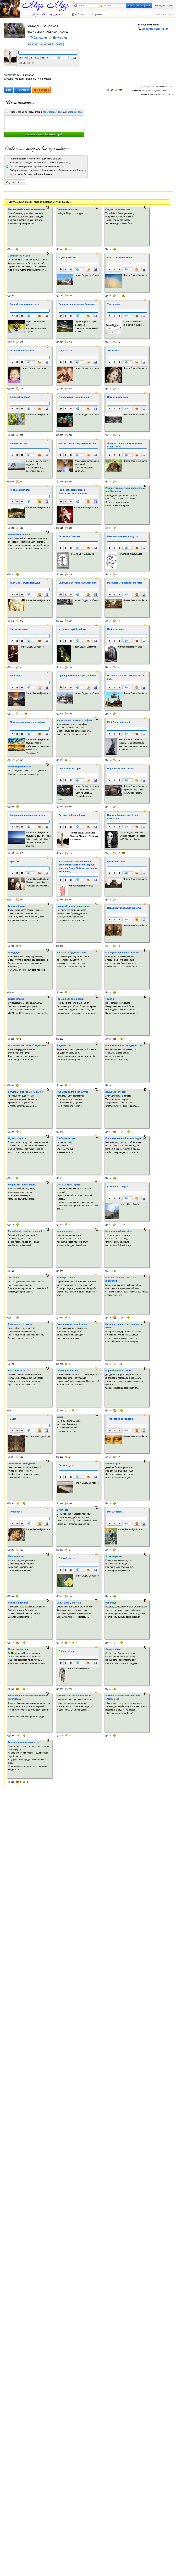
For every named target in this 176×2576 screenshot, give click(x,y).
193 (61, 482)
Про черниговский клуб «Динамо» (77, 675)
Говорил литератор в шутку (122, 536)
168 (61, 1178)
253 (61, 1411)
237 (110, 249)
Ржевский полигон (20, 490)
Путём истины (115, 629)
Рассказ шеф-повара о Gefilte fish (77, 443)
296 (110, 1318)
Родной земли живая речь (24, 304)
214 (61, 528)
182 (61, 900)
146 (61, 1132)
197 (110, 342)
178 (61, 946)
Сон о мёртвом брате (70, 768)
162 (61, 1271)
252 (110, 1132)
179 (61, 807)
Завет (13, 1419)
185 (24, 63)
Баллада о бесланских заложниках (78, 582)
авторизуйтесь (75, 112)
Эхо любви (113, 350)
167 (12, 1457)
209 (61, 760)
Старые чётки (66, 1651)
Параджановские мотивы (121, 768)
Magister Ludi (66, 350)
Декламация (61, 37)
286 (110, 482)
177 (12, 900)
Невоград (15, 675)
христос (32, 44)
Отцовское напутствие (22, 350)
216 (61, 296)
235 (110, 1364)
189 (12, 528)
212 (61, 342)
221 (110, 1039)
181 (110, 1550)
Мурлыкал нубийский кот (73, 629)
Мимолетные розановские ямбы (125, 582)
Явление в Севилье (69, 536)
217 (61, 249)
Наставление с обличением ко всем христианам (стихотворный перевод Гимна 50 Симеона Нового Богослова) (78, 866)
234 (110, 528)
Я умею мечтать (67, 257)
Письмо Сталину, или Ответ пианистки (122, 817)
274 (110, 1643)
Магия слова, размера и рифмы (27, 722)
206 (110, 435)
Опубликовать (15, 182)
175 (12, 621)
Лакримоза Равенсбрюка (153, 28)
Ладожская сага (18, 443)
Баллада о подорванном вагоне (27, 815)
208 (12, 435)
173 (110, 807)
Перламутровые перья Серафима (77, 304)
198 (12, 807)
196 (12, 482)
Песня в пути (66, 1465)
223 (61, 1643)
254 (110, 1225)
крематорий (46, 44)
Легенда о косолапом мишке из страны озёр (124, 445)
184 (110, 574)
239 (61, 1364)
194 (110, 389)
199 (110, 714)
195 (61, 435)
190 (12, 296)
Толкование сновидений (120, 1419)
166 (61, 667)
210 (12, 1039)
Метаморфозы (115, 1511)
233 (61, 1689)
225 (12, 1225)
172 (12, 1411)
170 (110, 1457)
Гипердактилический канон (74, 397)
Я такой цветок (67, 1558)
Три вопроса (114, 304)
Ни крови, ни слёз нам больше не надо (125, 677)
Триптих (14, 861)
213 (110, 853)
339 (12, 1782)
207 (110, 296)
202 (61, 1736)
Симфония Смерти (117, 1186)
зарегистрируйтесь (53, 112)
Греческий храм (116, 861)
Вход (130, 5)
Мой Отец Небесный (118, 722)
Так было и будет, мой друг (25, 582)
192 (12, 574)
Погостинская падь (117, 397)
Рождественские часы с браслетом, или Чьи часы (73, 492)
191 (110, 946)
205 (61, 621)
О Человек (16, 1511)
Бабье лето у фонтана (119, 257)
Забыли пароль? (165, 14)
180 (12, 992)
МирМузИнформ (163, 5)
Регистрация (143, 5)
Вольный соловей (20, 397)
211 (61, 389)
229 (12, 1643)
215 (12, 249)
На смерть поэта (19, 629)
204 (12, 389)
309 (110, 1689)
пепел (59, 44)
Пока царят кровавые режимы (124, 908)
